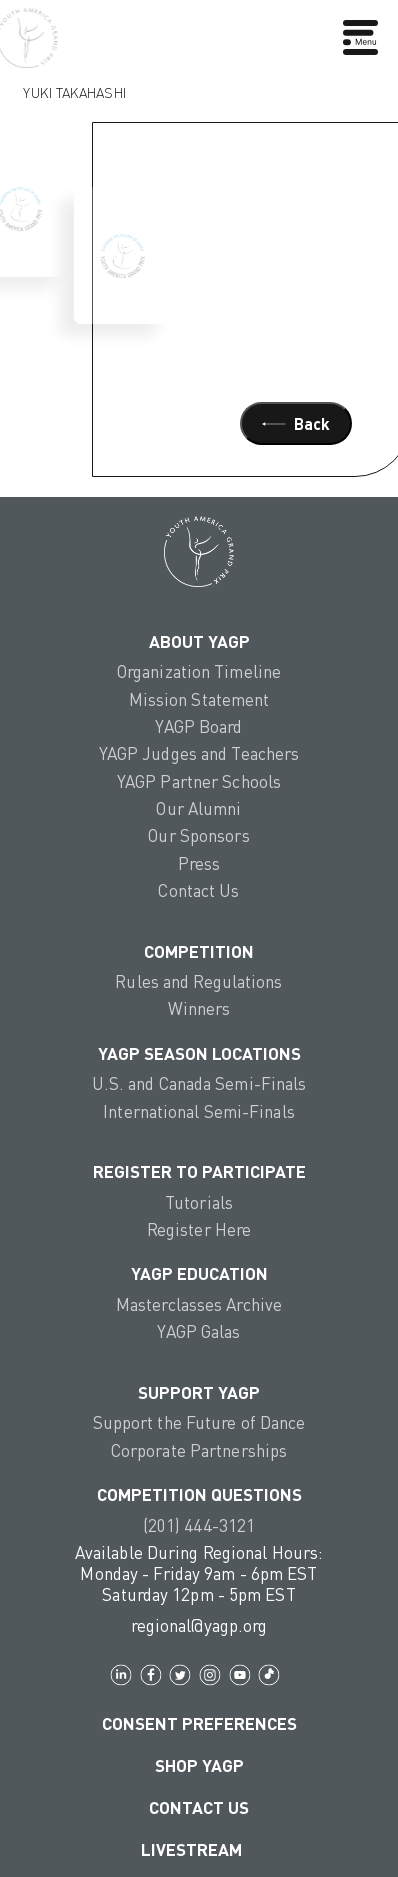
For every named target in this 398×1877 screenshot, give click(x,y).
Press (199, 863)
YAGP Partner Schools (199, 781)
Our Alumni (198, 808)
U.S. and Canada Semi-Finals (199, 1083)
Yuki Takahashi (74, 88)
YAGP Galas (198, 1331)
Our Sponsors (198, 835)
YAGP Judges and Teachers (199, 753)
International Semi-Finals (199, 1111)
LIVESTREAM (199, 1849)
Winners (199, 1008)
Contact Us (198, 890)
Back (296, 423)
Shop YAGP (199, 1765)
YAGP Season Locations (199, 1053)
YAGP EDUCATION (199, 1273)
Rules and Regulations (198, 981)
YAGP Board (198, 726)
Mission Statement (199, 699)
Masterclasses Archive (199, 1304)
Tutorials (199, 1202)
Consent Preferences (199, 1723)
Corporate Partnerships (199, 1450)
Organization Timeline (199, 671)
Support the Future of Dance (199, 1422)
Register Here (199, 1229)
